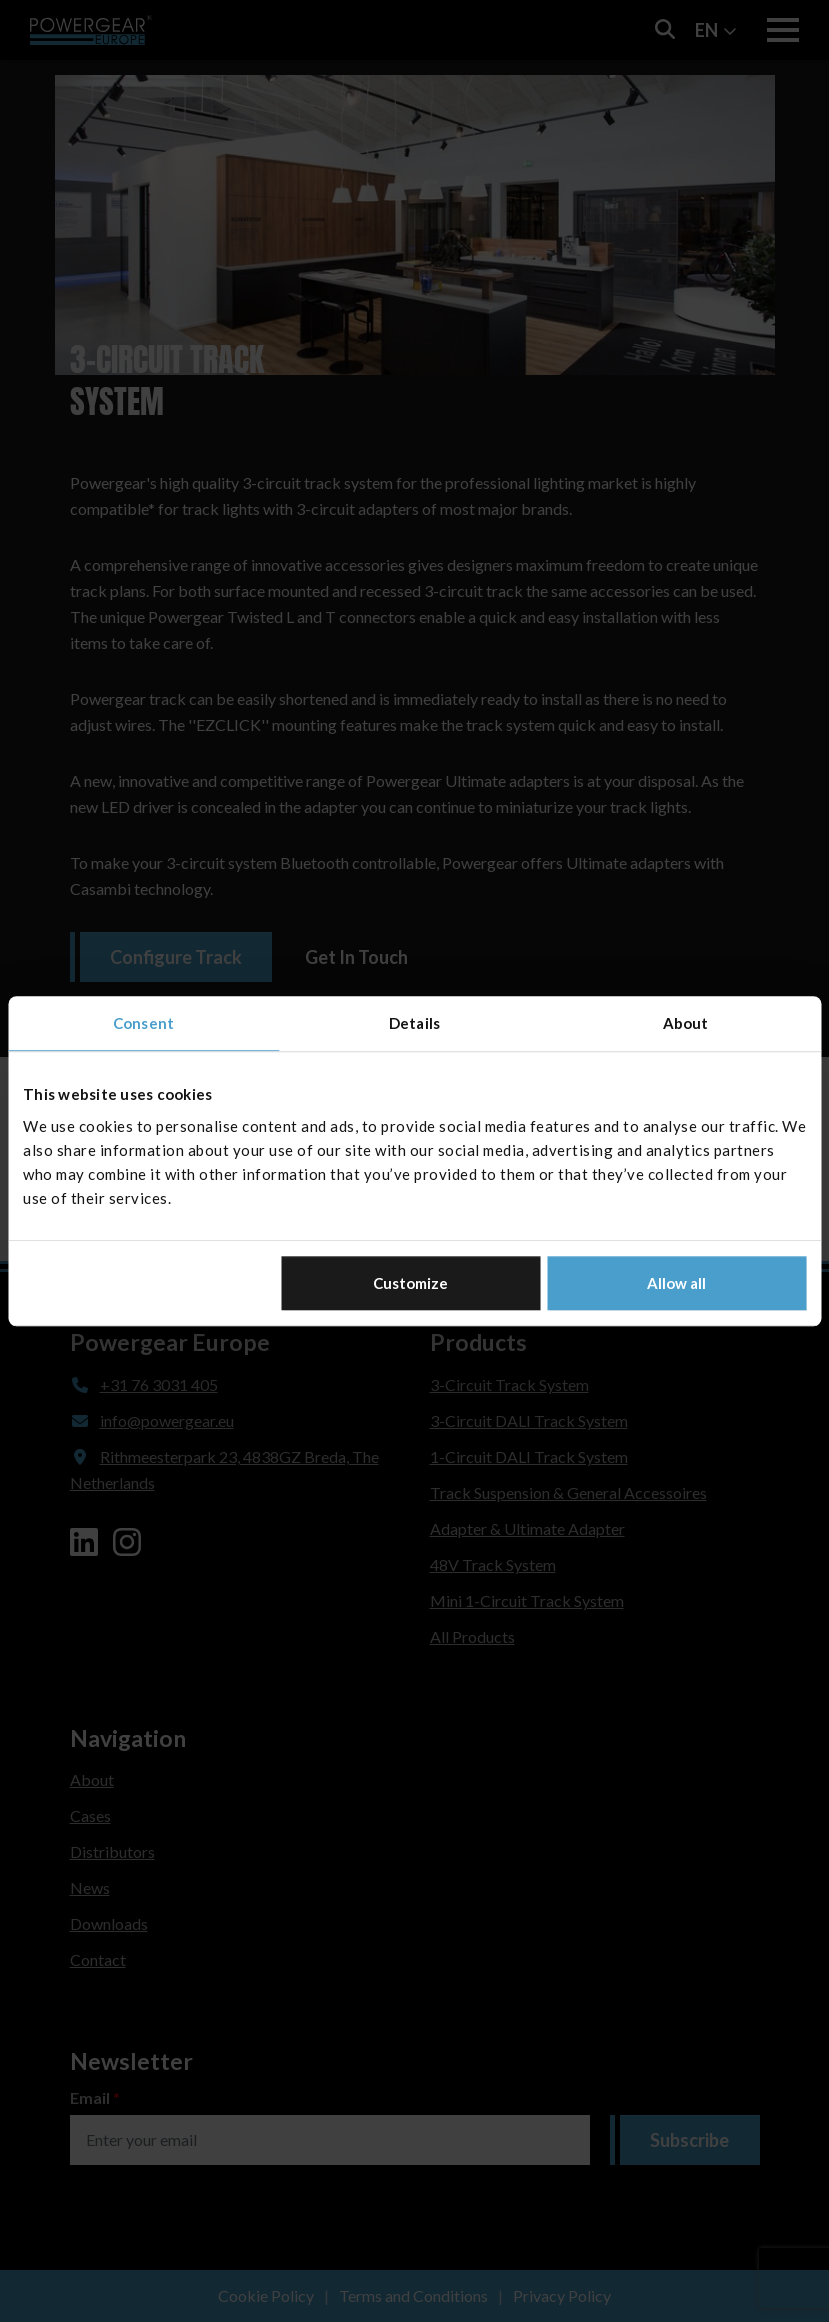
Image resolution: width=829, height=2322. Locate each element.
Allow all (676, 1283)
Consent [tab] (143, 1023)
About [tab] (686, 1023)
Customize (410, 1283)
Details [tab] (414, 1023)
